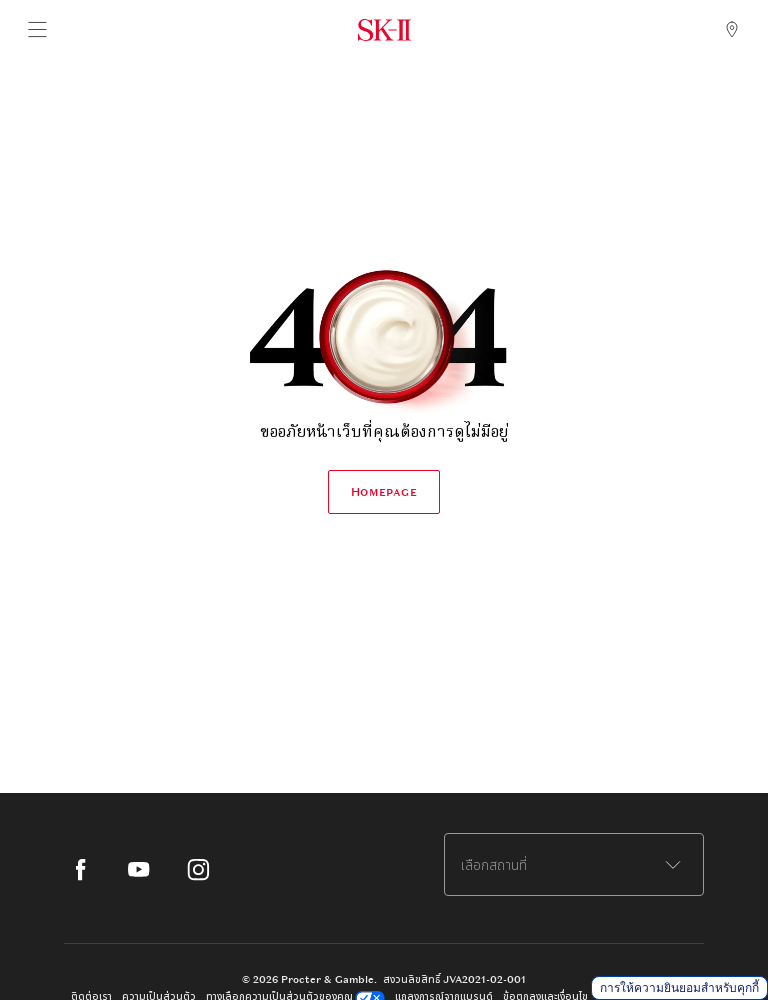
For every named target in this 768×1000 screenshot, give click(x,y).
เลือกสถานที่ (494, 864)
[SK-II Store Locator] (732, 30)
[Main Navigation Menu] (36, 30)
